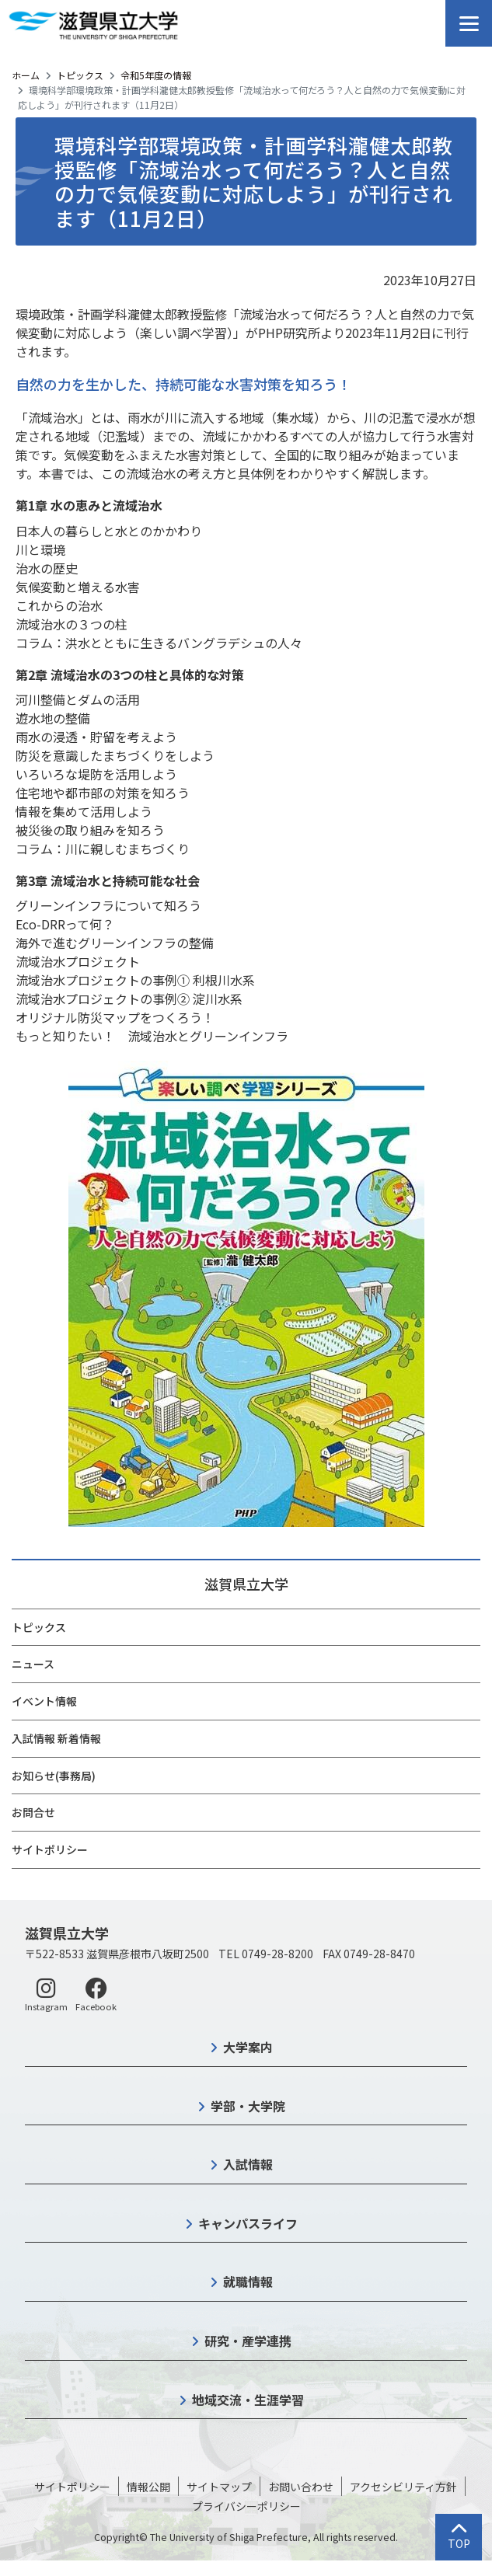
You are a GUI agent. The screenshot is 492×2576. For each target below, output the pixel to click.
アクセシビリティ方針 (403, 2486)
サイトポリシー (50, 1849)
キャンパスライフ (248, 2223)
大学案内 (248, 2046)
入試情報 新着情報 (56, 1738)
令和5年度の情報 (155, 75)
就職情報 (248, 2281)
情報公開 (148, 2486)
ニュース (33, 1663)
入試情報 (248, 2164)
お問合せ (33, 1812)
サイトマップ (219, 2486)
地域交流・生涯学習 (248, 2399)
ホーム (26, 75)
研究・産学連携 (247, 2340)
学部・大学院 (248, 2106)
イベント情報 (44, 1701)
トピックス (80, 75)
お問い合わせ (300, 2486)
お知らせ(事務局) (54, 1775)
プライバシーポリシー (246, 2506)
